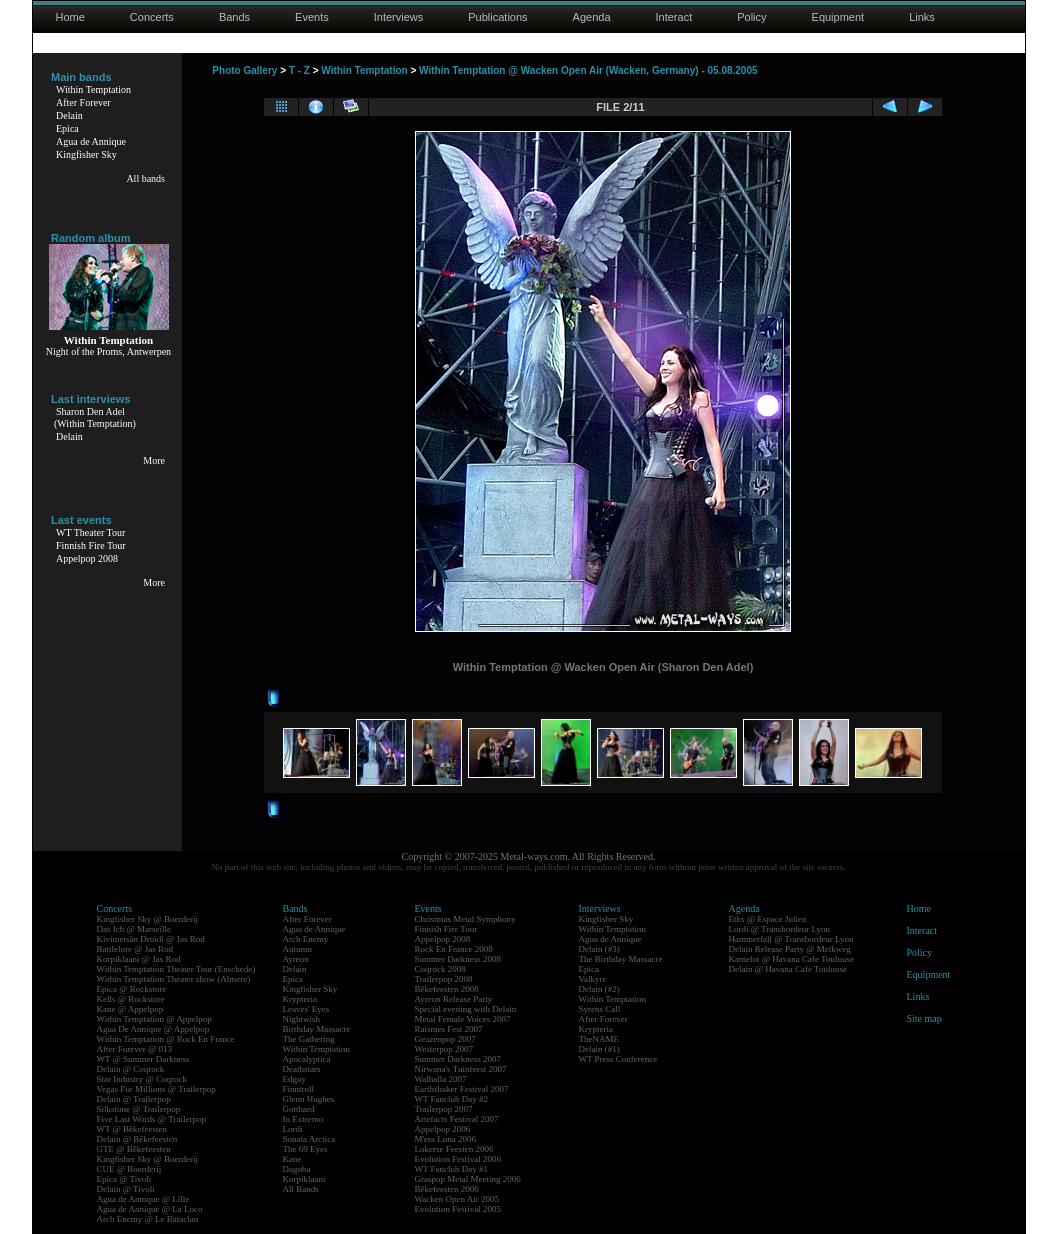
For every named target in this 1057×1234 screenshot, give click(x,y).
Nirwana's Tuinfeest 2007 (461, 1069)
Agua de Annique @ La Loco (150, 1209)
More (154, 460)
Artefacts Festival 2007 (457, 1119)
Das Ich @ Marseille (134, 929)
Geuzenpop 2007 (445, 1039)
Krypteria (300, 999)
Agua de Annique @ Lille (143, 1199)
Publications (497, 17)
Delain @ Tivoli (126, 1189)
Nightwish (302, 1019)
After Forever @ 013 (135, 1049)
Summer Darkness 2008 (458, 959)
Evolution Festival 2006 (458, 1159)
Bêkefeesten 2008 (447, 989)
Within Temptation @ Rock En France (166, 1039)
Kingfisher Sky (86, 154)
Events (312, 17)
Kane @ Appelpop (130, 1009)
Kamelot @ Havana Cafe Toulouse (791, 959)
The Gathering (309, 1039)
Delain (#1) (599, 1049)
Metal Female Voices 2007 (463, 1019)
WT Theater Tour (90, 532)
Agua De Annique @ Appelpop (153, 1029)
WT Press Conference (618, 1059)
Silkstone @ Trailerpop (139, 1109)
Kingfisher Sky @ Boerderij (148, 919)
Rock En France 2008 (454, 949)
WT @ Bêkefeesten (132, 1129)
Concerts (152, 17)
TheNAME (599, 1039)
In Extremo (303, 1119)
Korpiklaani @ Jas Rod (139, 959)
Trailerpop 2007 (444, 1109)
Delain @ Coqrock (131, 1069)
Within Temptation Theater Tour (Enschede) (176, 969)
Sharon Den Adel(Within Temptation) (95, 417)
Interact (674, 17)
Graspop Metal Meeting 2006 (468, 1179)
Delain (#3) (599, 949)
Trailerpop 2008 (444, 979)
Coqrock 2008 (440, 969)
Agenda (592, 17)
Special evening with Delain (466, 1009)
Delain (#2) (599, 989)
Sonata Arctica (309, 1139)
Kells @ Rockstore (131, 999)
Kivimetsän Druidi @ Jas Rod (151, 939)
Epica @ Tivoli (124, 1179)
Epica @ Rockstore (132, 989)
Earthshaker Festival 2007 (462, 1089)
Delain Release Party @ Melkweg (790, 949)
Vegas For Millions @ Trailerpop (156, 1089)
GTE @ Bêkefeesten (134, 1149)
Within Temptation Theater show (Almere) (174, 979)
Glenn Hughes (309, 1099)
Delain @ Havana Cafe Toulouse (788, 969)
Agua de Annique (91, 141)
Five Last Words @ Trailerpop (151, 1119)
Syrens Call (600, 1009)
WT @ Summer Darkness (143, 1059)
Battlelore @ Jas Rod (135, 949)
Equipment (838, 17)
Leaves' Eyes (306, 1009)
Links (922, 17)
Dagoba (297, 1169)
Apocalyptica (307, 1059)
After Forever (83, 102)
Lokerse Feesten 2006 (454, 1149)
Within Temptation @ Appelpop (154, 1019)
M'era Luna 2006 (446, 1139)
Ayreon (296, 959)
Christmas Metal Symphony (465, 919)
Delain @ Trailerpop (134, 1099)
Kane (292, 1159)
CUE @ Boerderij (129, 1169)
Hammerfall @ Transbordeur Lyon (791, 939)
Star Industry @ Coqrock (142, 1079)
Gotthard (299, 1109)
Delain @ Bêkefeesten (137, 1139)
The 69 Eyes (305, 1149)
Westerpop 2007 (444, 1049)
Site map (924, 1018)
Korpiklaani (304, 1179)
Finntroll (299, 1089)
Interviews (399, 17)
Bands (234, 17)
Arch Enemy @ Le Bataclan (148, 1219)
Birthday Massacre (317, 1029)
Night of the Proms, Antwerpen (108, 351)
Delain (69, 115)
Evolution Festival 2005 (458, 1209)
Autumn (298, 949)
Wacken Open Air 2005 (457, 1199)
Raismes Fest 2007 (449, 1029)
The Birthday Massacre (621, 959)
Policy (751, 17)
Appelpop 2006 (443, 1129)
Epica (67, 128)
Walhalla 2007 (441, 1079)
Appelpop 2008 (87, 558)
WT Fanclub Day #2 (452, 1099)
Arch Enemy (306, 939)
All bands (145, 178)
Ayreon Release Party (454, 999)
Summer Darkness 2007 (458, 1059)
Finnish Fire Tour (91, 545)
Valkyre (593, 979)
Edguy (295, 1079)
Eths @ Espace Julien (768, 919)
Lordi (293, 1129)
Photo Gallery (244, 70)
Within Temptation (93, 89)
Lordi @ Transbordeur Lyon (780, 929)
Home (70, 17)
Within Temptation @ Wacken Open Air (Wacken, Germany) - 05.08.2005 (588, 70)
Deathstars (302, 1069)
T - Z (299, 70)
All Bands (301, 1189)
